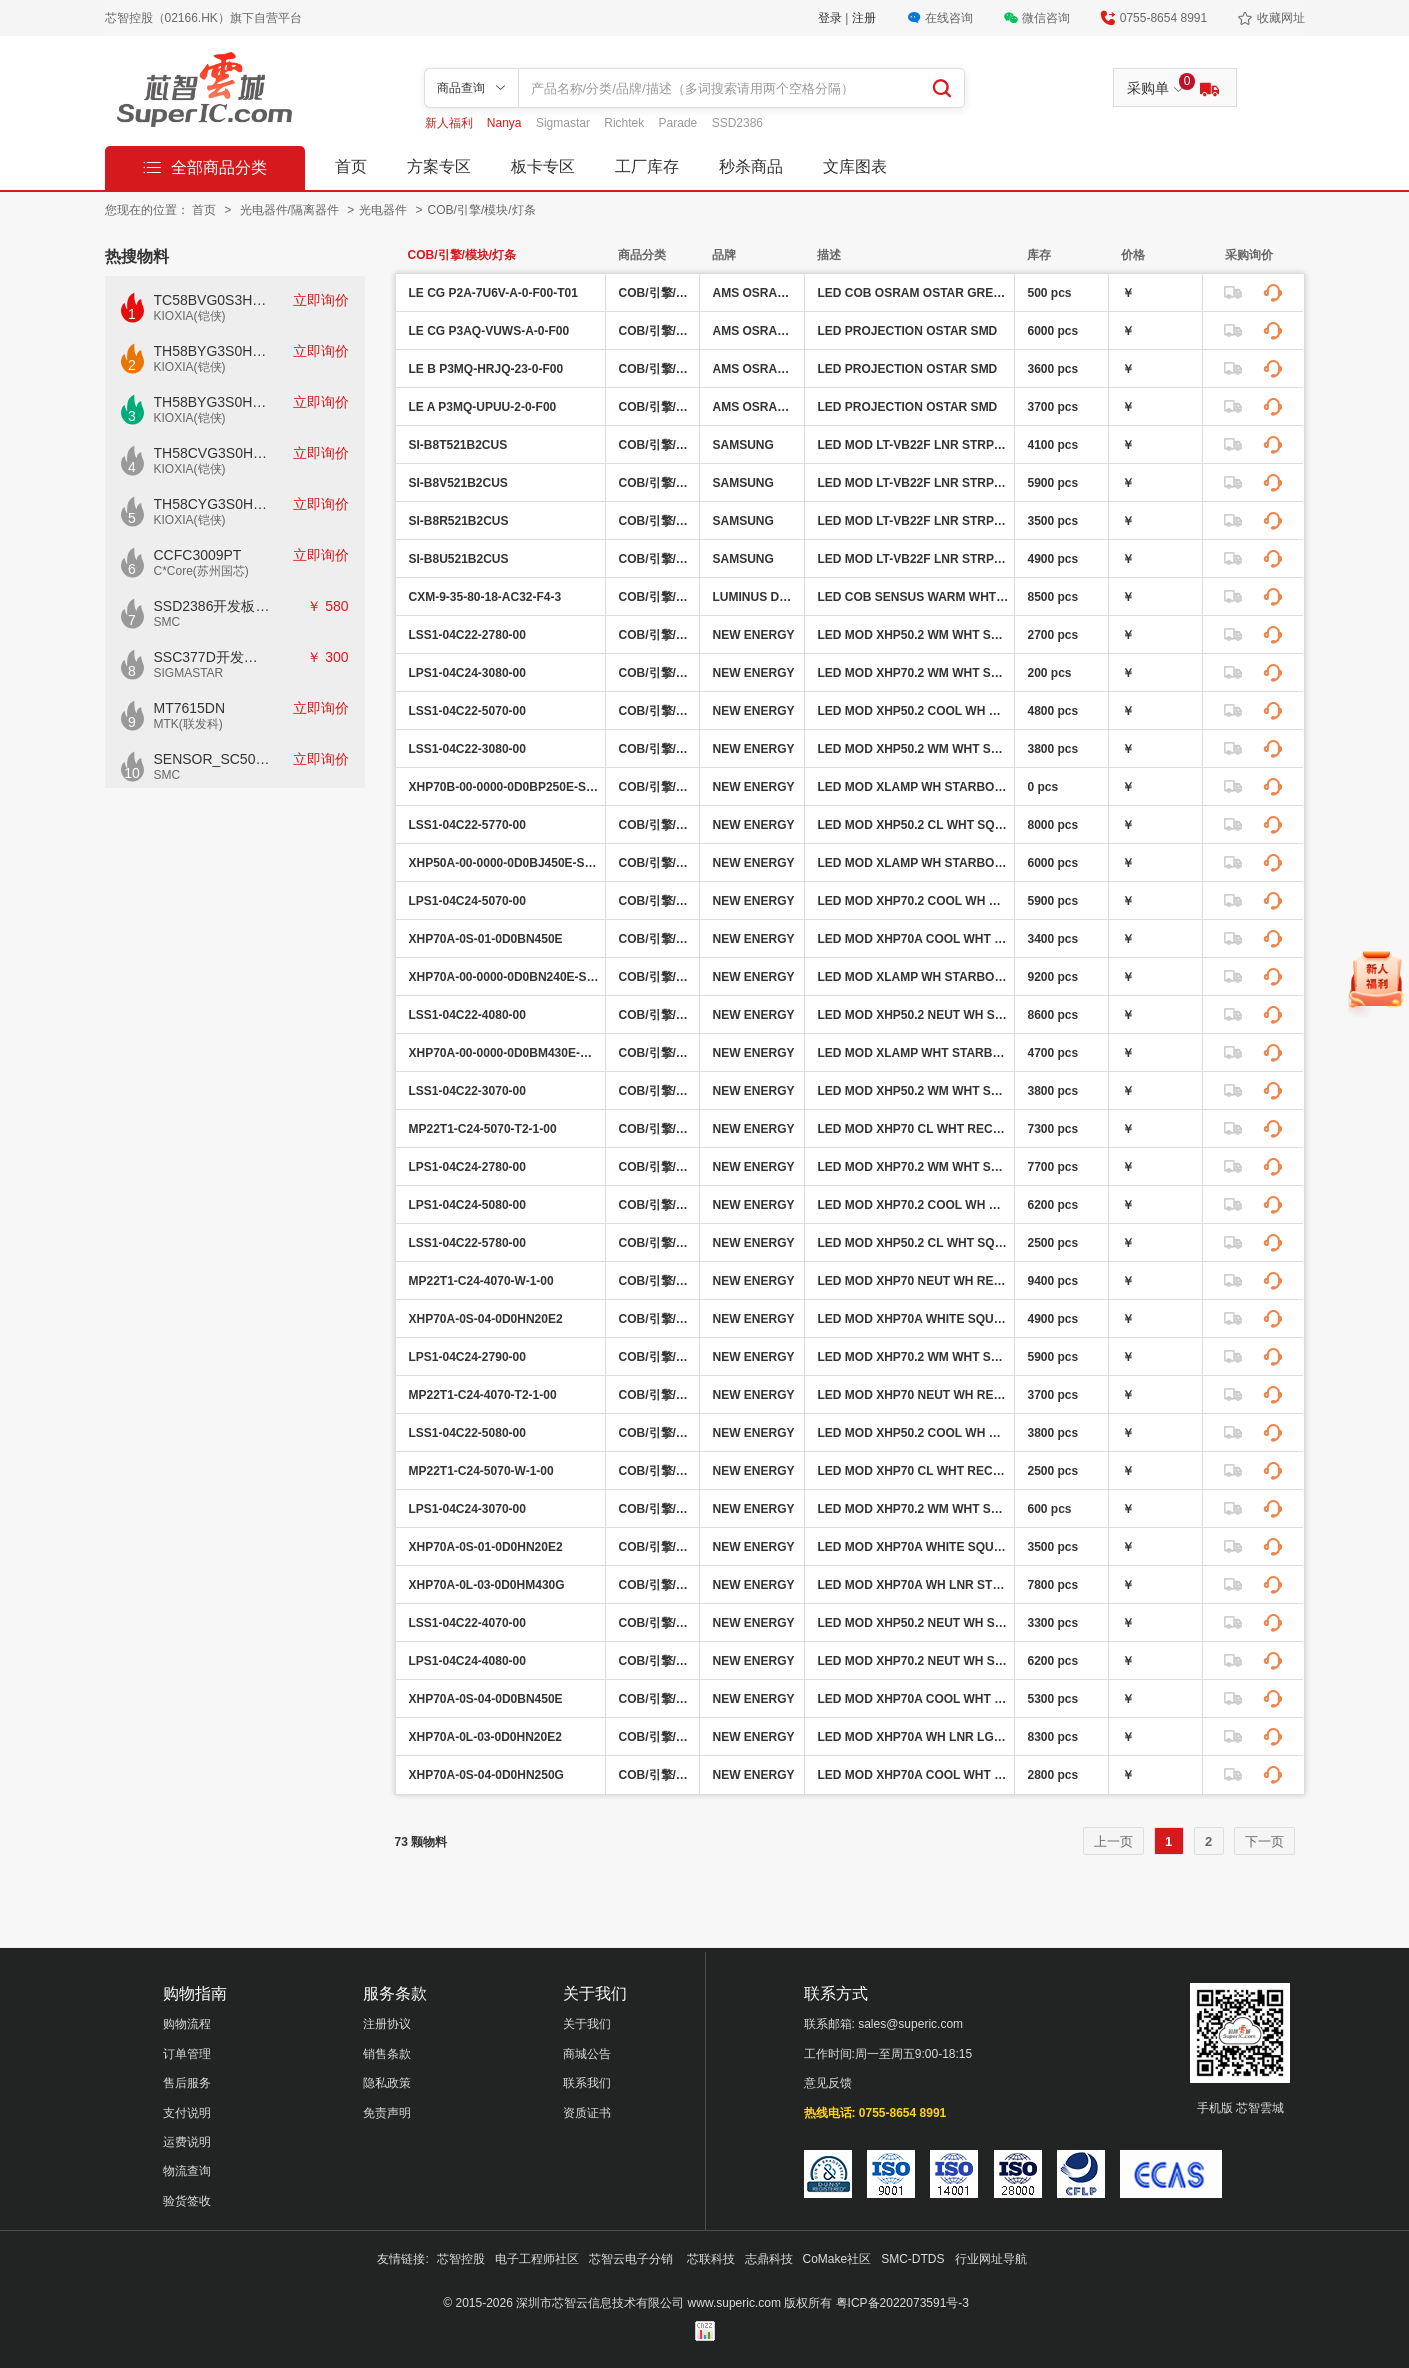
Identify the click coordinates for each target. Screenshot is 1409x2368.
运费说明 (187, 2142)
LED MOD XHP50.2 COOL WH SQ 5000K (913, 711)
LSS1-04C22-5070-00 (467, 711)
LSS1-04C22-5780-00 (467, 1243)
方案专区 (439, 166)
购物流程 (187, 2024)
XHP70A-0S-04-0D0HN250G (486, 1775)
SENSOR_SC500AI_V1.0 (213, 759)
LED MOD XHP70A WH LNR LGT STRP (913, 1737)
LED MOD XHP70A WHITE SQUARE (913, 1319)
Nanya (506, 123)
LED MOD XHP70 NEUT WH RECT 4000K (913, 1281)
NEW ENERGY (754, 635)
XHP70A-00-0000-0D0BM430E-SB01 (504, 1053)
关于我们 (587, 2024)
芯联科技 (711, 2259)
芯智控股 (461, 2259)
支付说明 (187, 2113)
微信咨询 (1046, 18)
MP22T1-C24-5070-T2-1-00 (483, 1129)
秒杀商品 (751, 166)
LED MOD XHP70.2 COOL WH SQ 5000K (913, 901)
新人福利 (450, 123)
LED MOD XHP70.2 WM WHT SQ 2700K (913, 1167)
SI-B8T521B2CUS (458, 445)
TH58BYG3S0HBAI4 (213, 351)
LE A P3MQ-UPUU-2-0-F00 (483, 407)
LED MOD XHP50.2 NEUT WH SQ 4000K (913, 1015)
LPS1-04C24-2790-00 (467, 1357)
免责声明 (387, 2113)
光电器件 (384, 210)
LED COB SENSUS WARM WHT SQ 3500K (913, 597)
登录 (831, 18)
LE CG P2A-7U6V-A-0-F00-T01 (493, 293)
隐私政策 (387, 2083)
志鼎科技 (769, 2259)
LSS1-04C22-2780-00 (467, 635)
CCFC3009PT (198, 555)
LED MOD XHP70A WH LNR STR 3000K (913, 1585)
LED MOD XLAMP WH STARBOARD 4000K (913, 977)
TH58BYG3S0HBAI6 (213, 402)
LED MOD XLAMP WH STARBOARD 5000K (913, 787)
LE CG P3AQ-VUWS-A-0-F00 (489, 331)
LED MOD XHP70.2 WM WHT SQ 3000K (913, 673)
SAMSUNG (743, 445)
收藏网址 (1281, 18)
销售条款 (387, 2054)
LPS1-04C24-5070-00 (467, 901)
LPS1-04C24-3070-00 (467, 1509)
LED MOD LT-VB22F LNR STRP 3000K (913, 483)
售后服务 (187, 2083)
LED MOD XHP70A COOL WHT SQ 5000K (913, 939)
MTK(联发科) (188, 724)
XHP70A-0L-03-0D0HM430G (487, 1585)
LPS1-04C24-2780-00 (467, 1167)
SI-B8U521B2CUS (459, 559)
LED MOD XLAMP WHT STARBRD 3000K (913, 1053)
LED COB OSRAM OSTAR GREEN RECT (913, 293)
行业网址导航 (991, 2259)
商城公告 (587, 2054)
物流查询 (187, 2171)
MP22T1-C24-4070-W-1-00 (481, 1281)
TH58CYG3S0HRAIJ (213, 504)
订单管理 (187, 2054)
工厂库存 (647, 166)
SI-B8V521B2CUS (458, 483)
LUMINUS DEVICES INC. (756, 597)
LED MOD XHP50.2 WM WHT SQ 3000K (913, 749)
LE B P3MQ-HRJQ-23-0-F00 (486, 369)
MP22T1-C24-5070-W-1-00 (481, 1471)
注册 (864, 18)
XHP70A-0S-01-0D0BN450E (486, 939)
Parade (680, 123)
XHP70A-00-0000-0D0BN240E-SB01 (504, 977)
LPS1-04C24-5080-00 (467, 1205)
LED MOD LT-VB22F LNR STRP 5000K (913, 521)
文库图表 (855, 166)
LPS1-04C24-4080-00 (467, 1661)
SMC (167, 622)
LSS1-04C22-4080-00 (467, 1015)
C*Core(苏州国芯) (201, 571)
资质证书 (587, 2113)
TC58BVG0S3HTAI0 (213, 300)
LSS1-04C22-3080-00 (467, 749)
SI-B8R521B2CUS (459, 521)
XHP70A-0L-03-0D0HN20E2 (485, 1737)
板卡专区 (543, 166)
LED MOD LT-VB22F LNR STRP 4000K (913, 445)
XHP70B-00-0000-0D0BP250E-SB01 (504, 787)
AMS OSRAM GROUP (756, 293)
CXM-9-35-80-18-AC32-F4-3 (485, 597)
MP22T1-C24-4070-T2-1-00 (483, 1395)
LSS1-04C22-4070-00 (467, 1623)
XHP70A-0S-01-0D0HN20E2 (486, 1547)
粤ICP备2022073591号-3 (902, 2303)
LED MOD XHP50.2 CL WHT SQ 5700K (913, 825)
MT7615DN (190, 708)
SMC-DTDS (912, 2259)
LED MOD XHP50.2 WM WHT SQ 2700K (913, 635)
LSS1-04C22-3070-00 (467, 1091)
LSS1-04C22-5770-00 (467, 825)
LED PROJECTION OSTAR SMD (908, 331)
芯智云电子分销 (632, 2259)
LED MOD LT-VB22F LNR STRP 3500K (913, 559)
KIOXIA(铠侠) (190, 316)
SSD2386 (737, 123)
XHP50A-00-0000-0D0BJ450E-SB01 (504, 863)
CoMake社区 (837, 2259)
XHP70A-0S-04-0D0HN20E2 (486, 1319)
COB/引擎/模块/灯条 (482, 210)
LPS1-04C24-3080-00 (467, 673)
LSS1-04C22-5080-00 (467, 1433)
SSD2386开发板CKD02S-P (213, 606)
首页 (351, 166)
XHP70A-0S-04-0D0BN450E (486, 1699)
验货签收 (187, 2201)
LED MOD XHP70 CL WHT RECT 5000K (913, 1129)
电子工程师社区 (537, 2259)
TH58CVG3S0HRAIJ (213, 453)
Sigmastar (564, 123)
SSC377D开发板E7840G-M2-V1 (213, 657)
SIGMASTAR (189, 673)
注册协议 (387, 2024)
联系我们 (587, 2083)
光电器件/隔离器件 (291, 210)
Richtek (625, 123)
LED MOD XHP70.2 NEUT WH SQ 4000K (913, 1661)
